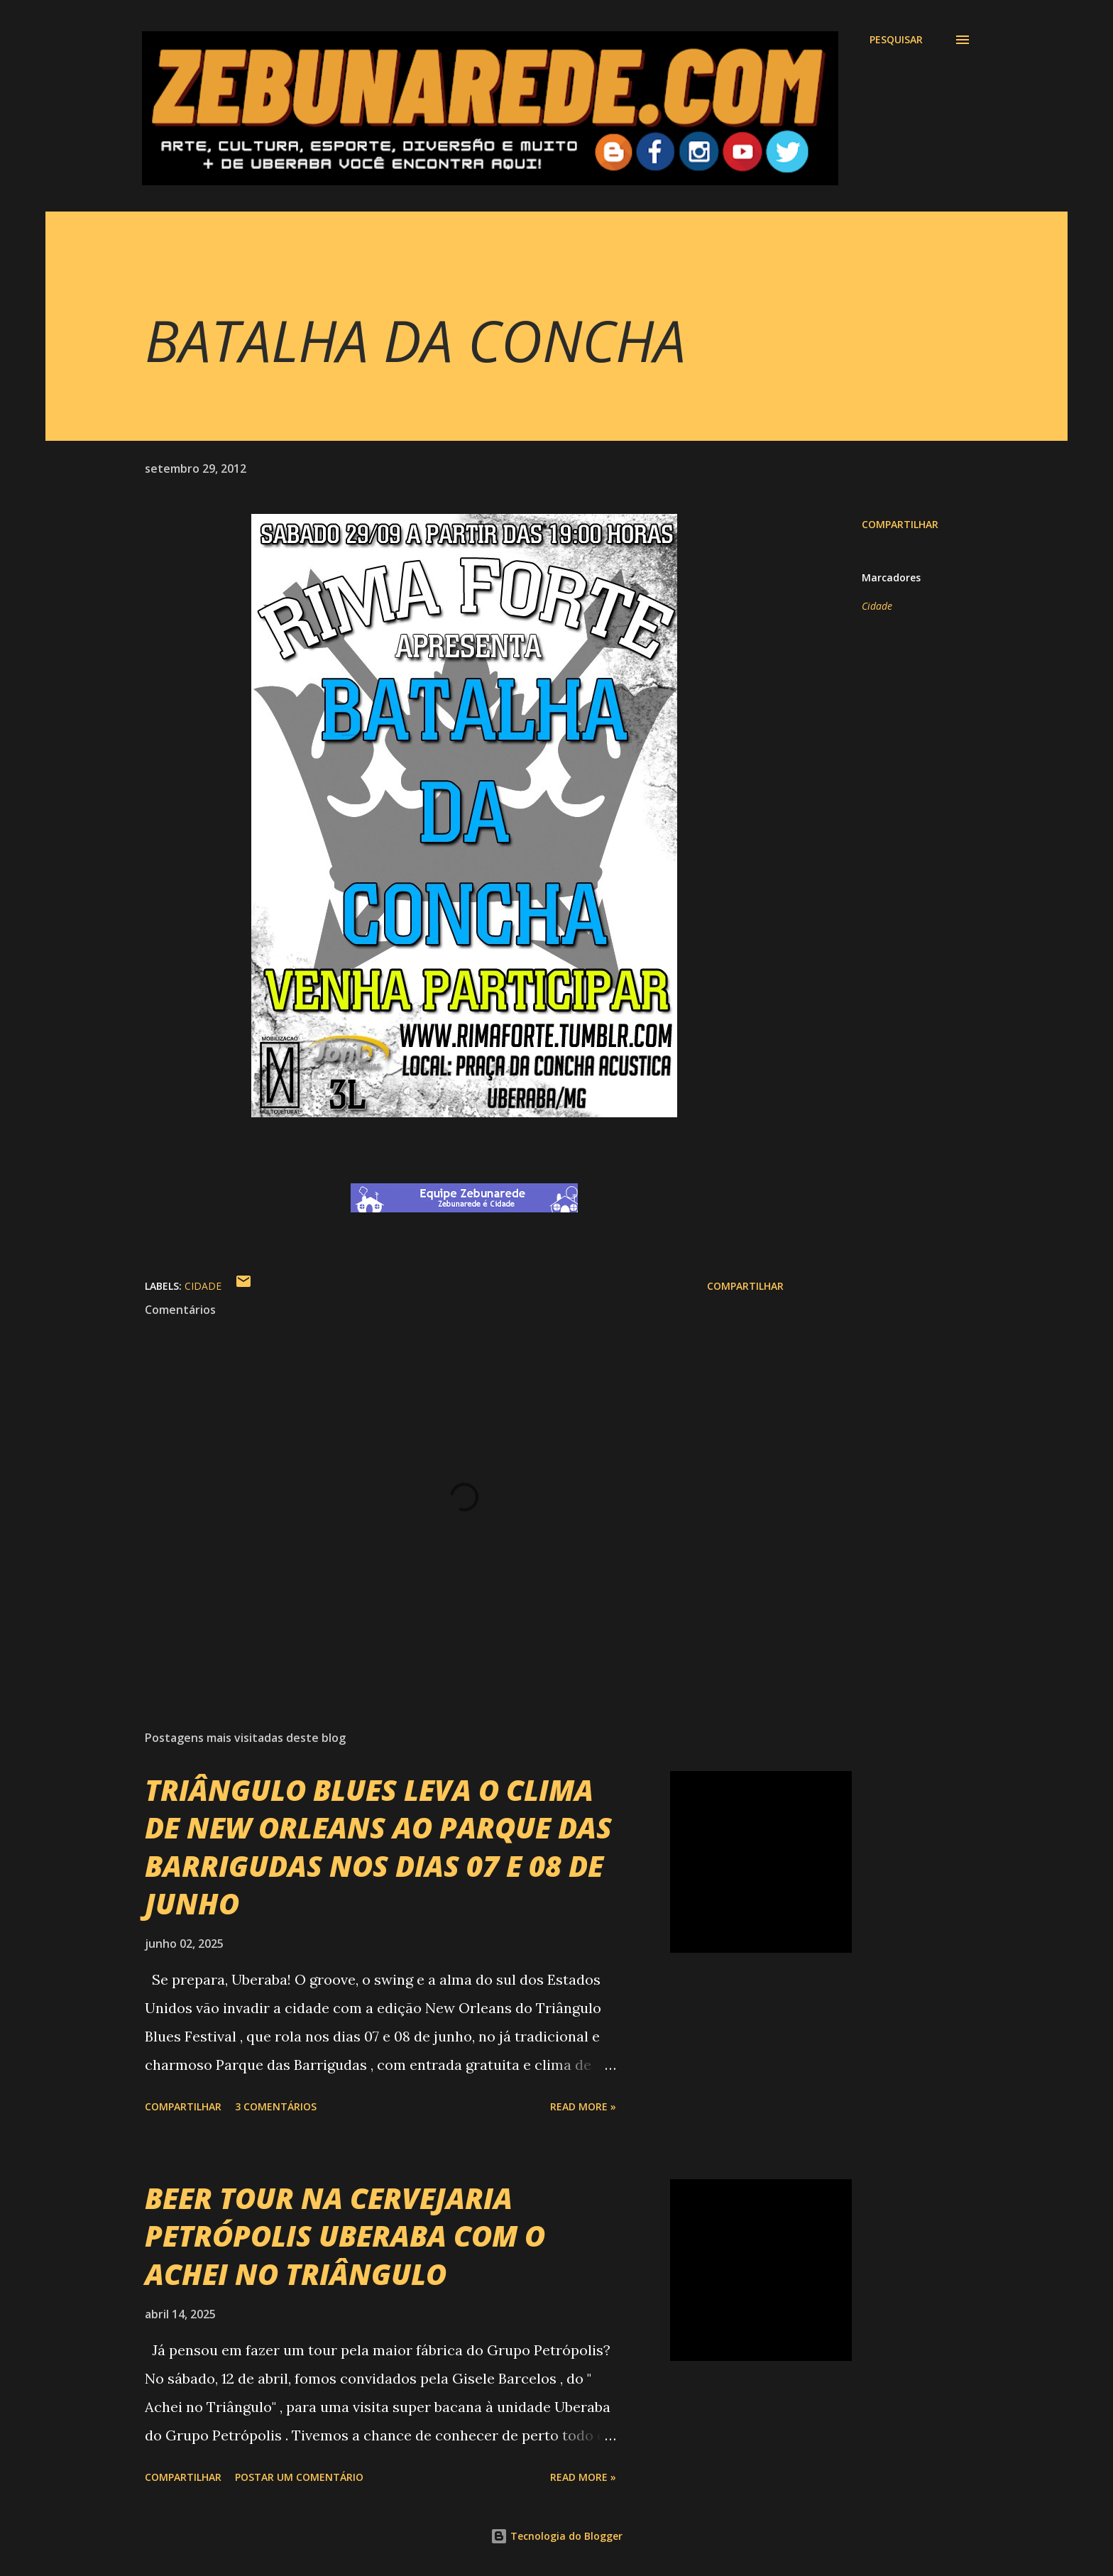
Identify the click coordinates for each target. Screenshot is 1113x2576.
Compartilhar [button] (900, 524)
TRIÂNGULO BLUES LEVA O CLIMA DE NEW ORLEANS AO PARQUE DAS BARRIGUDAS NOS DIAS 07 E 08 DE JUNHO (378, 1846)
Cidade (877, 606)
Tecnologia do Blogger (556, 2536)
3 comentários (276, 2106)
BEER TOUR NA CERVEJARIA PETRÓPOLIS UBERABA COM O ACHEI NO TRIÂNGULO (345, 2235)
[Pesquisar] (896, 39)
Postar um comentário (299, 2477)
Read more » (583, 2106)
